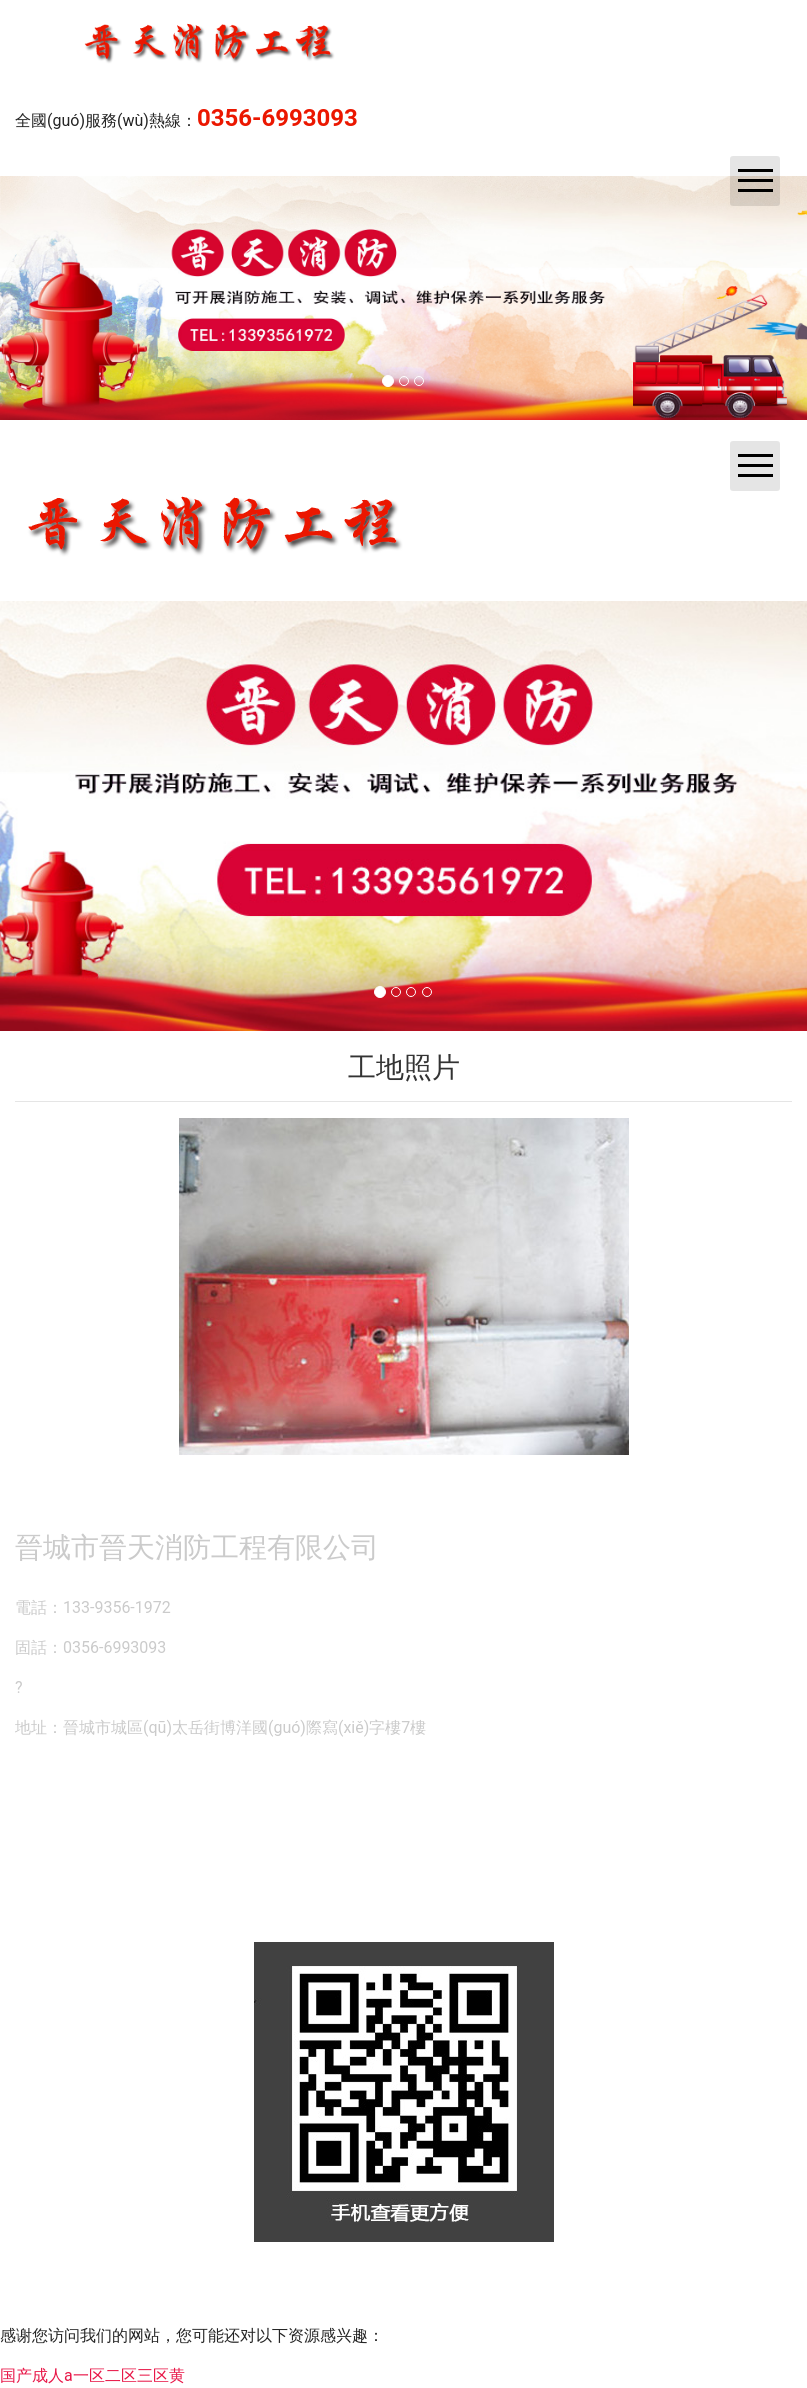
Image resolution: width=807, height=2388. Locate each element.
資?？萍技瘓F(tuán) (398, 2293)
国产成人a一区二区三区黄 (92, 2375)
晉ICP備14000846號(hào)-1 (649, 2293)
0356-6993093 (277, 118)
